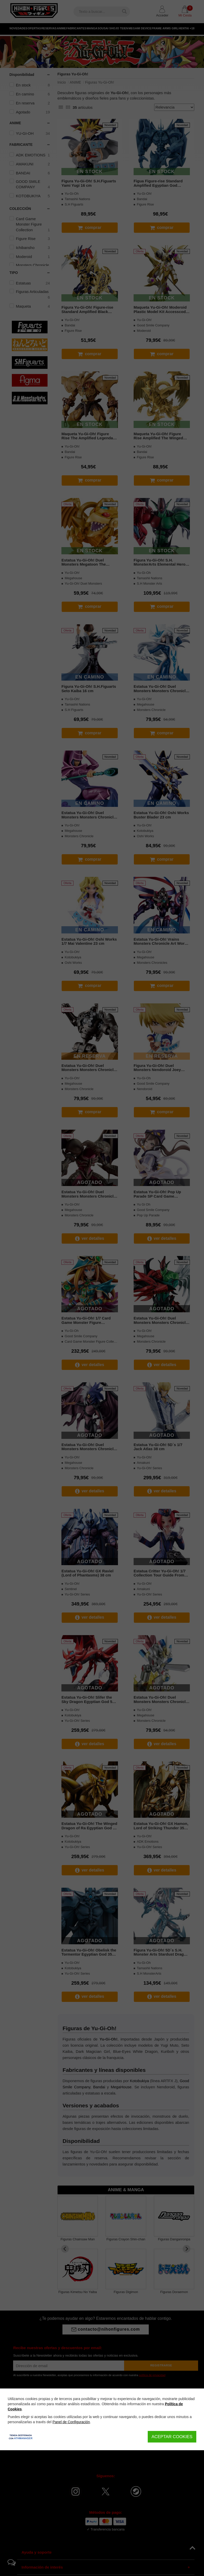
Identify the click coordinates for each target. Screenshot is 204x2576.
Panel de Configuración (71, 2422)
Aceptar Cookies (172, 2436)
